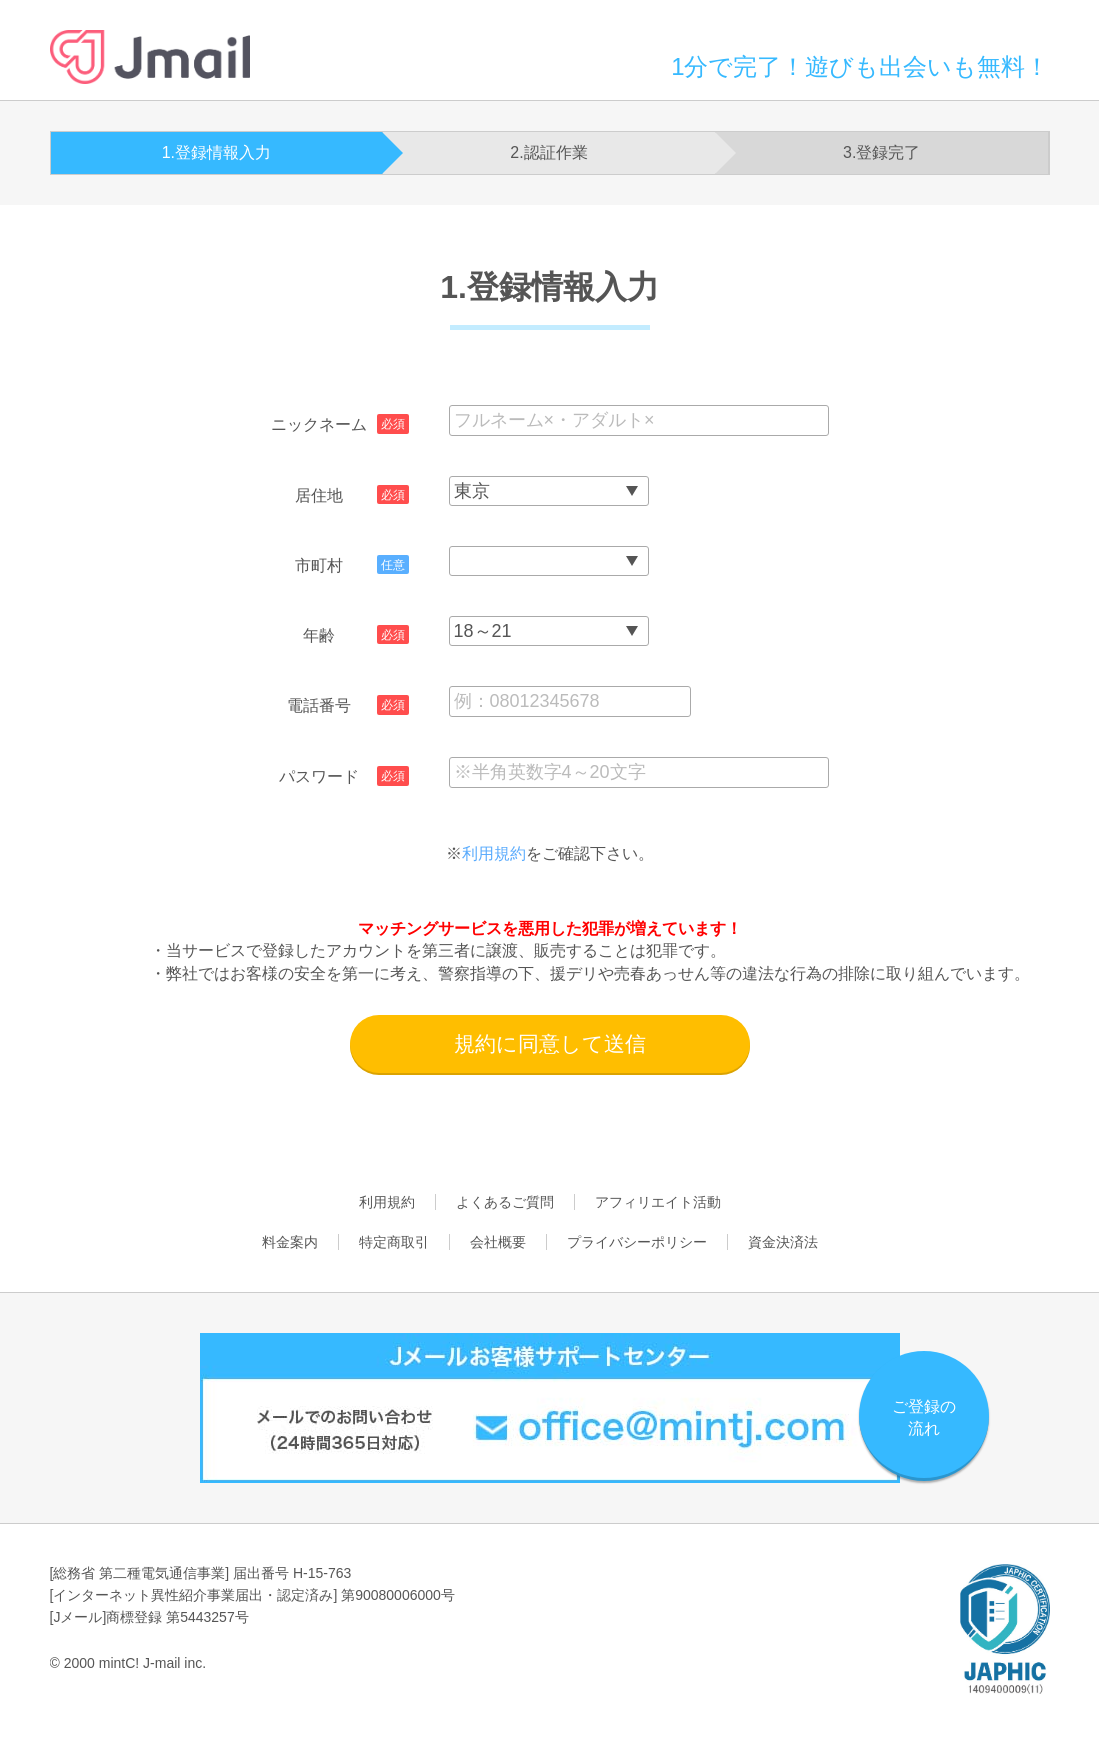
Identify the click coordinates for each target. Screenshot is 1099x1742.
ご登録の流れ (924, 1417)
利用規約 (494, 853)
